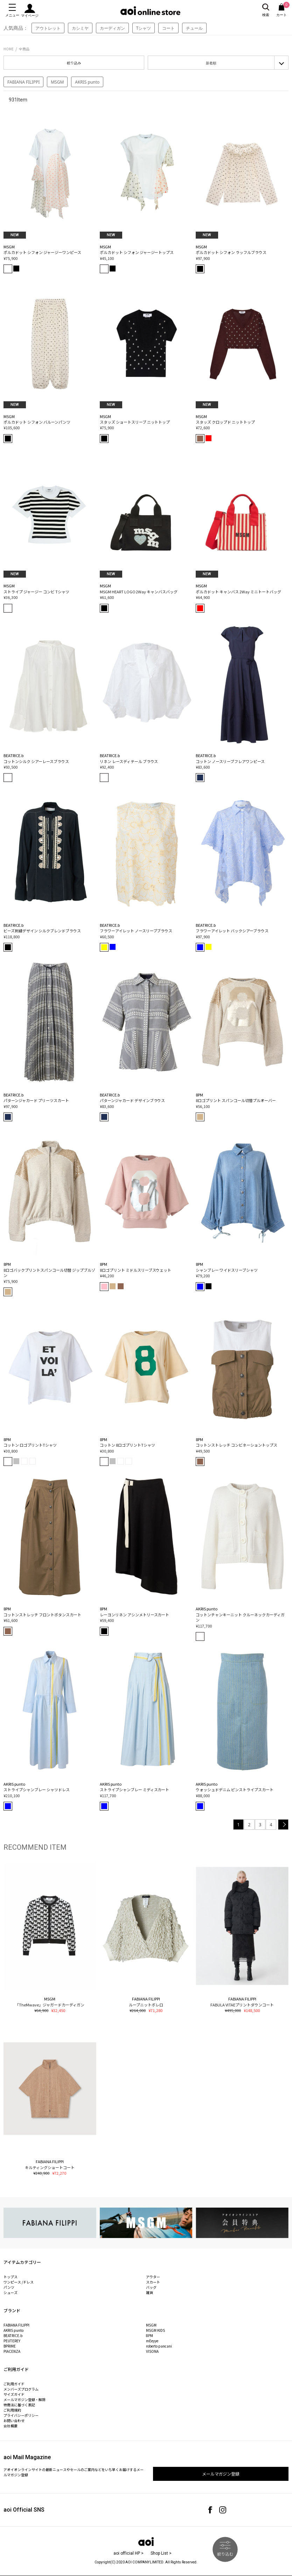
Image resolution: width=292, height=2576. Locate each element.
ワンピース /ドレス (19, 2282)
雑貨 (149, 2292)
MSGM (57, 82)
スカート (153, 2282)
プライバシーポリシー (21, 2415)
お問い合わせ (14, 2420)
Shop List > (161, 2553)
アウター (153, 2276)
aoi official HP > (128, 2553)
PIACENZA (12, 2351)
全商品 (24, 48)
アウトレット (48, 28)
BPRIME (10, 2346)
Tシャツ (143, 28)
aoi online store (150, 10)
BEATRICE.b (13, 2335)
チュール (194, 28)
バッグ (151, 2287)
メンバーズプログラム (21, 2389)
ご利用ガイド (14, 2383)
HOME (9, 48)
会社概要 (11, 2425)
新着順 (211, 63)
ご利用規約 (12, 2410)
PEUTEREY (12, 2340)
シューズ (11, 2292)
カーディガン (112, 28)
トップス (11, 2276)
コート (168, 28)
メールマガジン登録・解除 (25, 2399)
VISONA (152, 2351)
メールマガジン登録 (221, 2474)
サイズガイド (14, 2394)
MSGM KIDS (155, 2330)
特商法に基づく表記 (19, 2404)
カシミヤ (80, 28)
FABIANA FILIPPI (23, 82)
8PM (149, 2335)
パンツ (9, 2287)
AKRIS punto (87, 82)
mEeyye (152, 2340)
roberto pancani (159, 2346)
